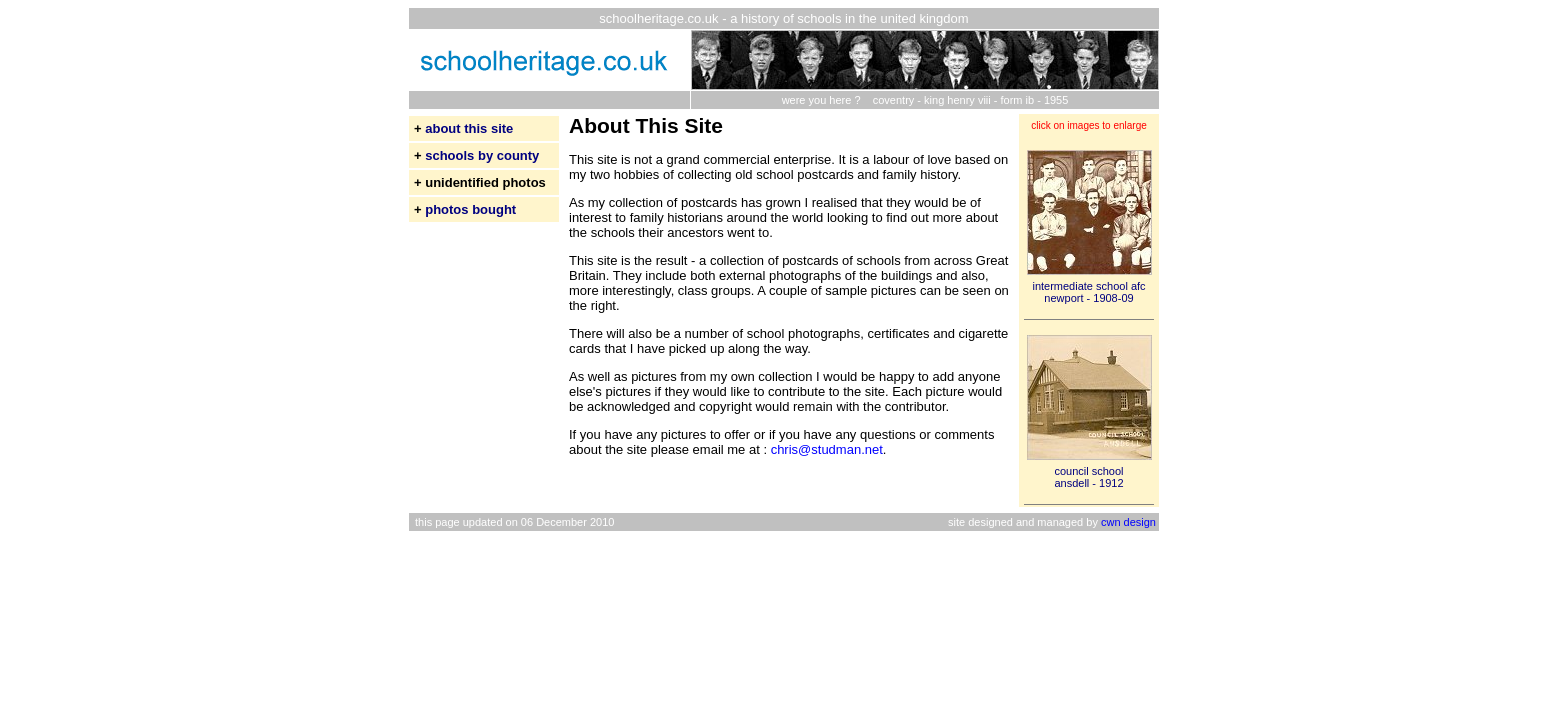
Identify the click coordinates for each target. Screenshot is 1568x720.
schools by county (482, 155)
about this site (469, 128)
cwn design (1128, 522)
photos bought (470, 209)
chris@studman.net (827, 449)
